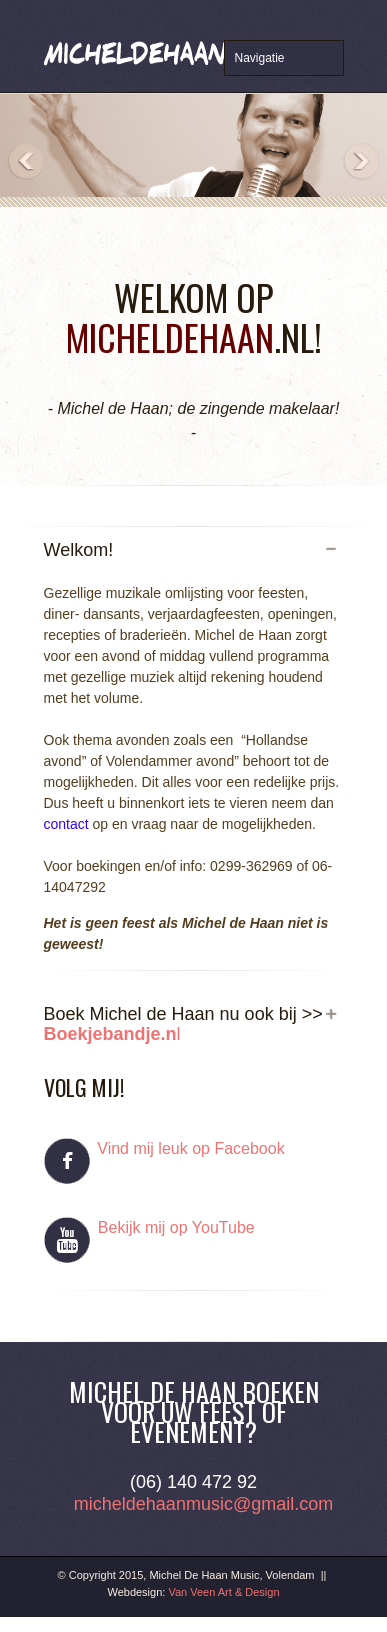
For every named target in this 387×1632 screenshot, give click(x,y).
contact (66, 824)
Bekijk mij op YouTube (173, 1227)
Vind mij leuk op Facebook (190, 1148)
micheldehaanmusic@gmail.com (203, 1504)
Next (361, 162)
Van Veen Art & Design (223, 1592)
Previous (26, 162)
